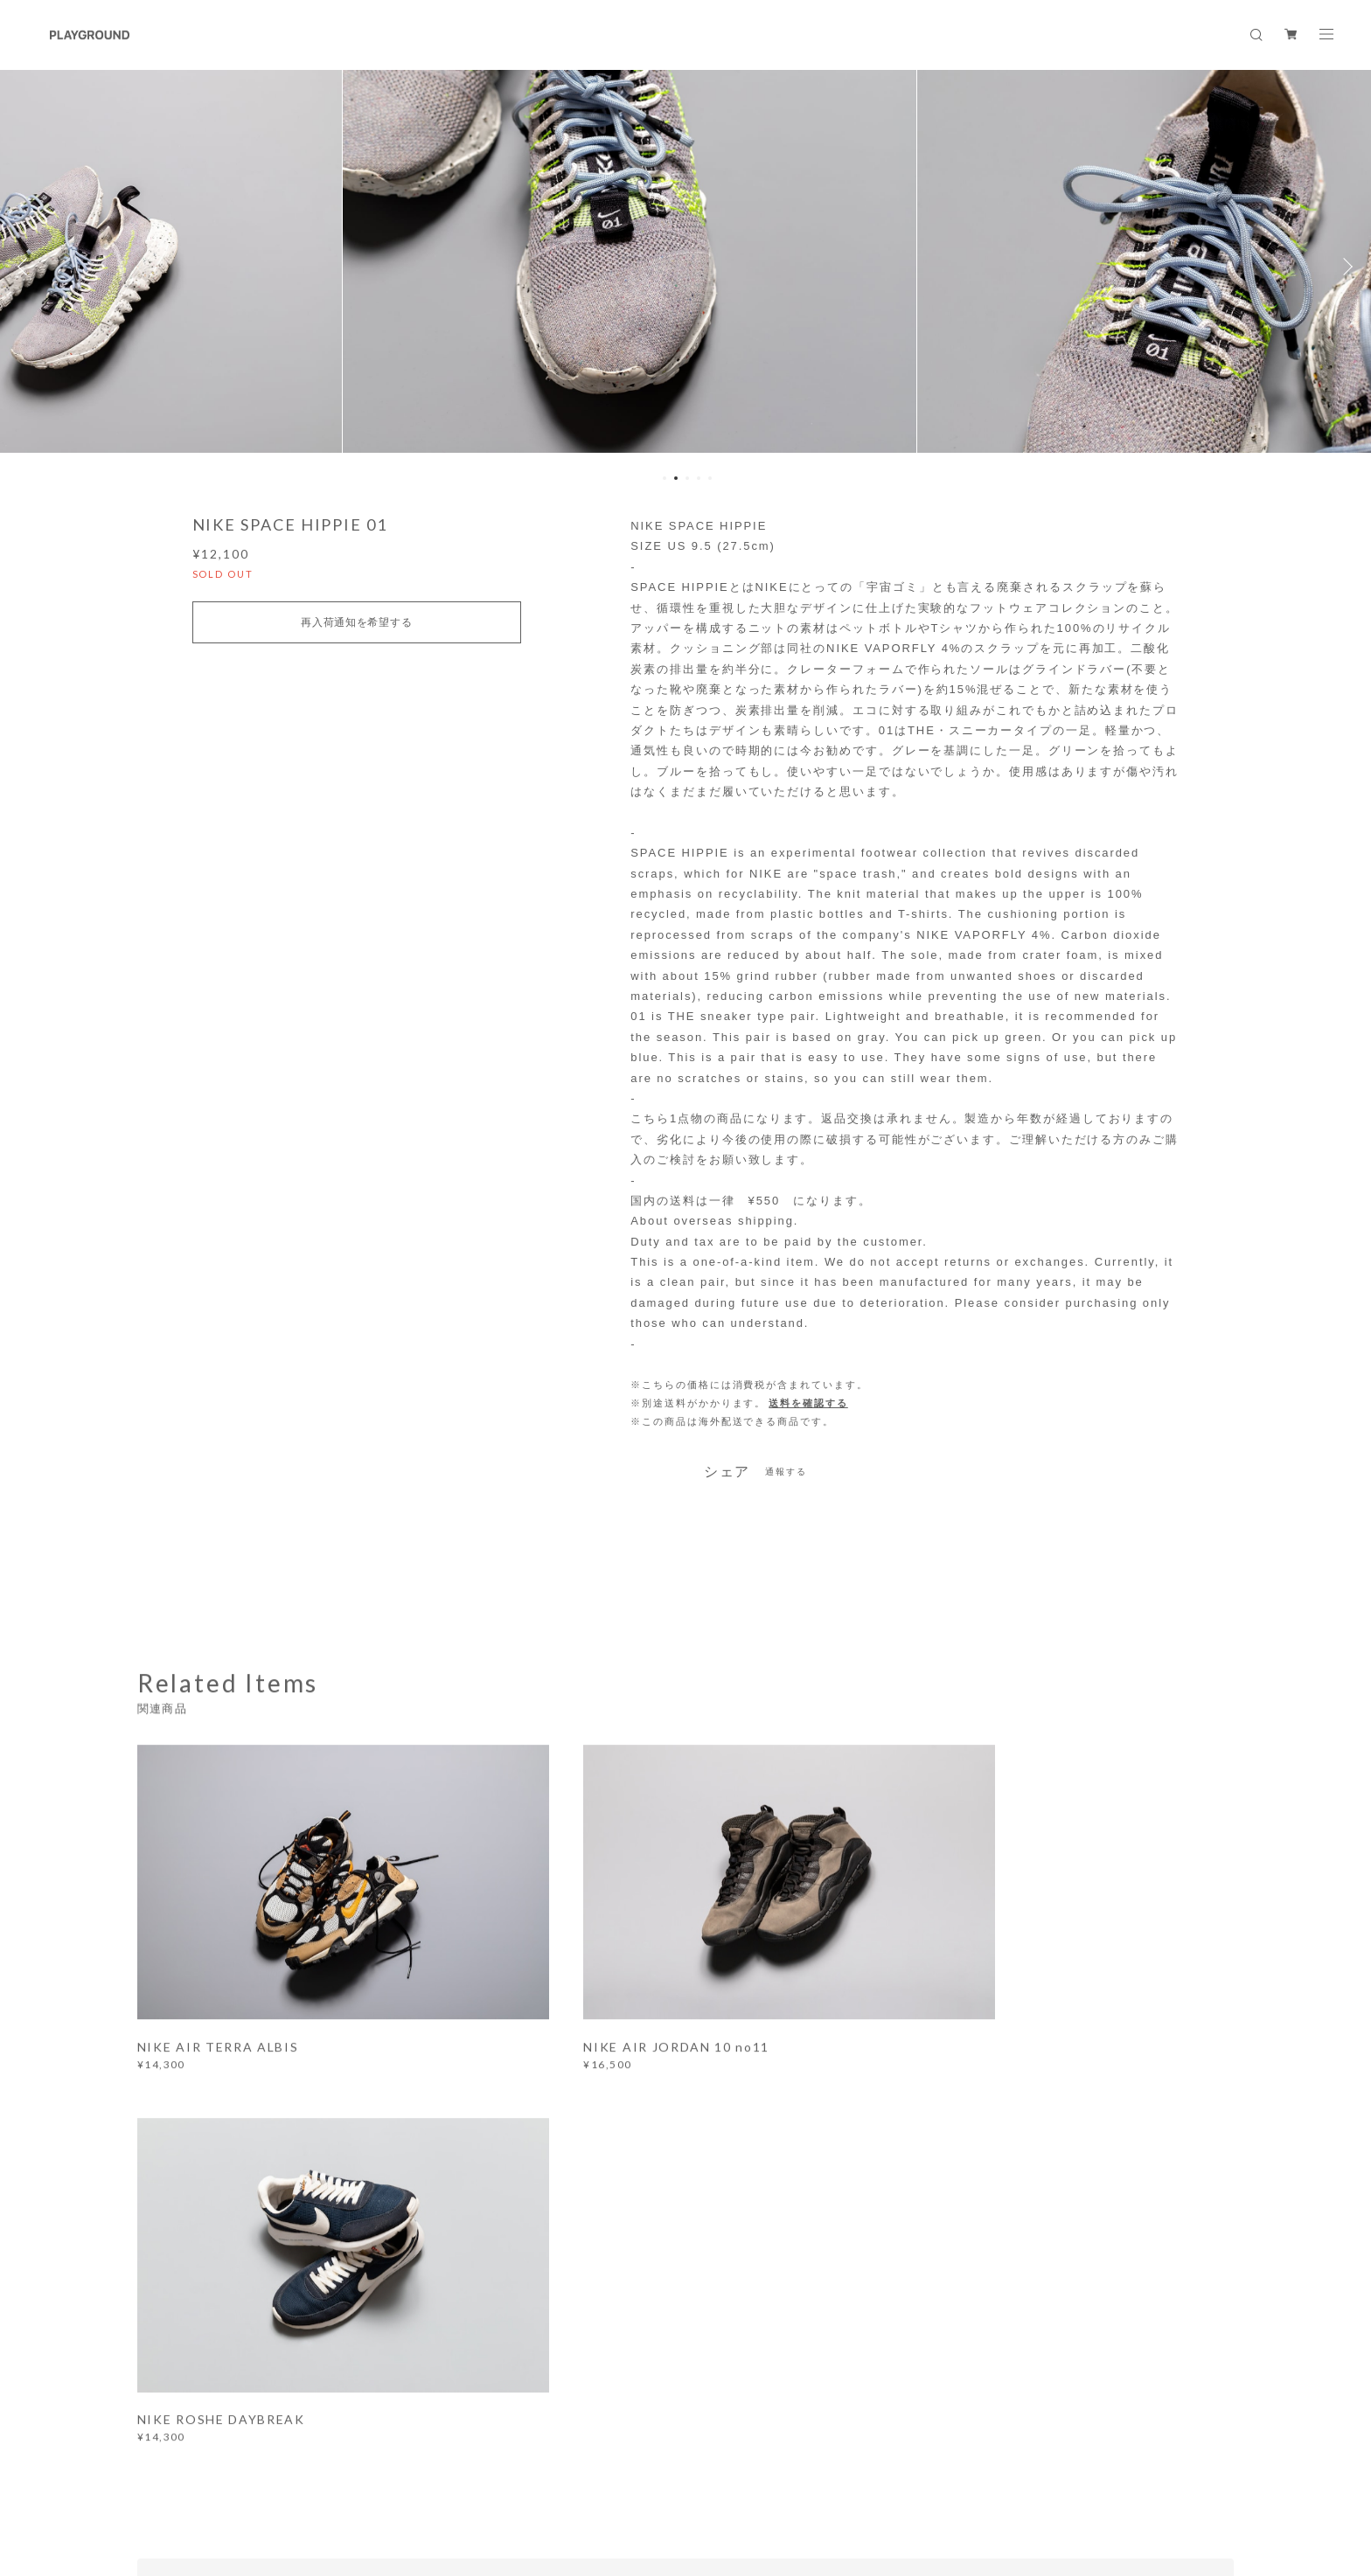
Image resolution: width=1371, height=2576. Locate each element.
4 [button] (698, 478)
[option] (686, 266)
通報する (786, 1471)
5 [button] (710, 478)
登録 (1064, 2221)
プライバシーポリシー (281, 2468)
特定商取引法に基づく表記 (414, 2468)
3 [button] (687, 478)
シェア (727, 1472)
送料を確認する (808, 1403)
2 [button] (676, 478)
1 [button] (664, 478)
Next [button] (1345, 266)
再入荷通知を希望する (356, 622)
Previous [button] (26, 266)
